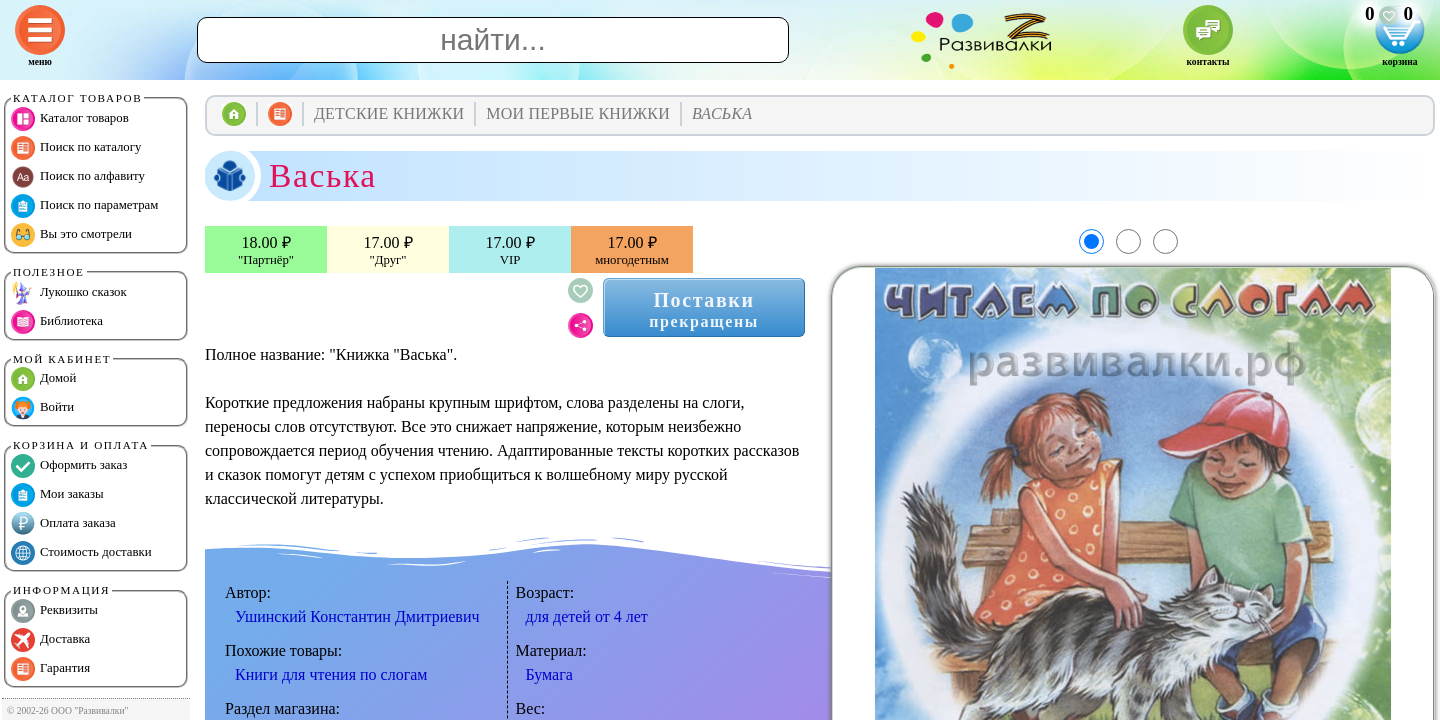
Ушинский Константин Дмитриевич (357, 616)
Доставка (50, 640)
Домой (43, 379)
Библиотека (57, 322)
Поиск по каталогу (76, 148)
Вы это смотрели (71, 235)
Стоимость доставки (81, 553)
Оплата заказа (63, 524)
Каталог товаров (70, 119)
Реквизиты (54, 611)
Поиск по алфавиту (78, 177)
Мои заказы (57, 495)
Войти (42, 408)
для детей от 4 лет (587, 616)
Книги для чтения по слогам (331, 674)
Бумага (549, 674)
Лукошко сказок (69, 293)
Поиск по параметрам (84, 206)
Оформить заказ (69, 466)
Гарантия (50, 669)
